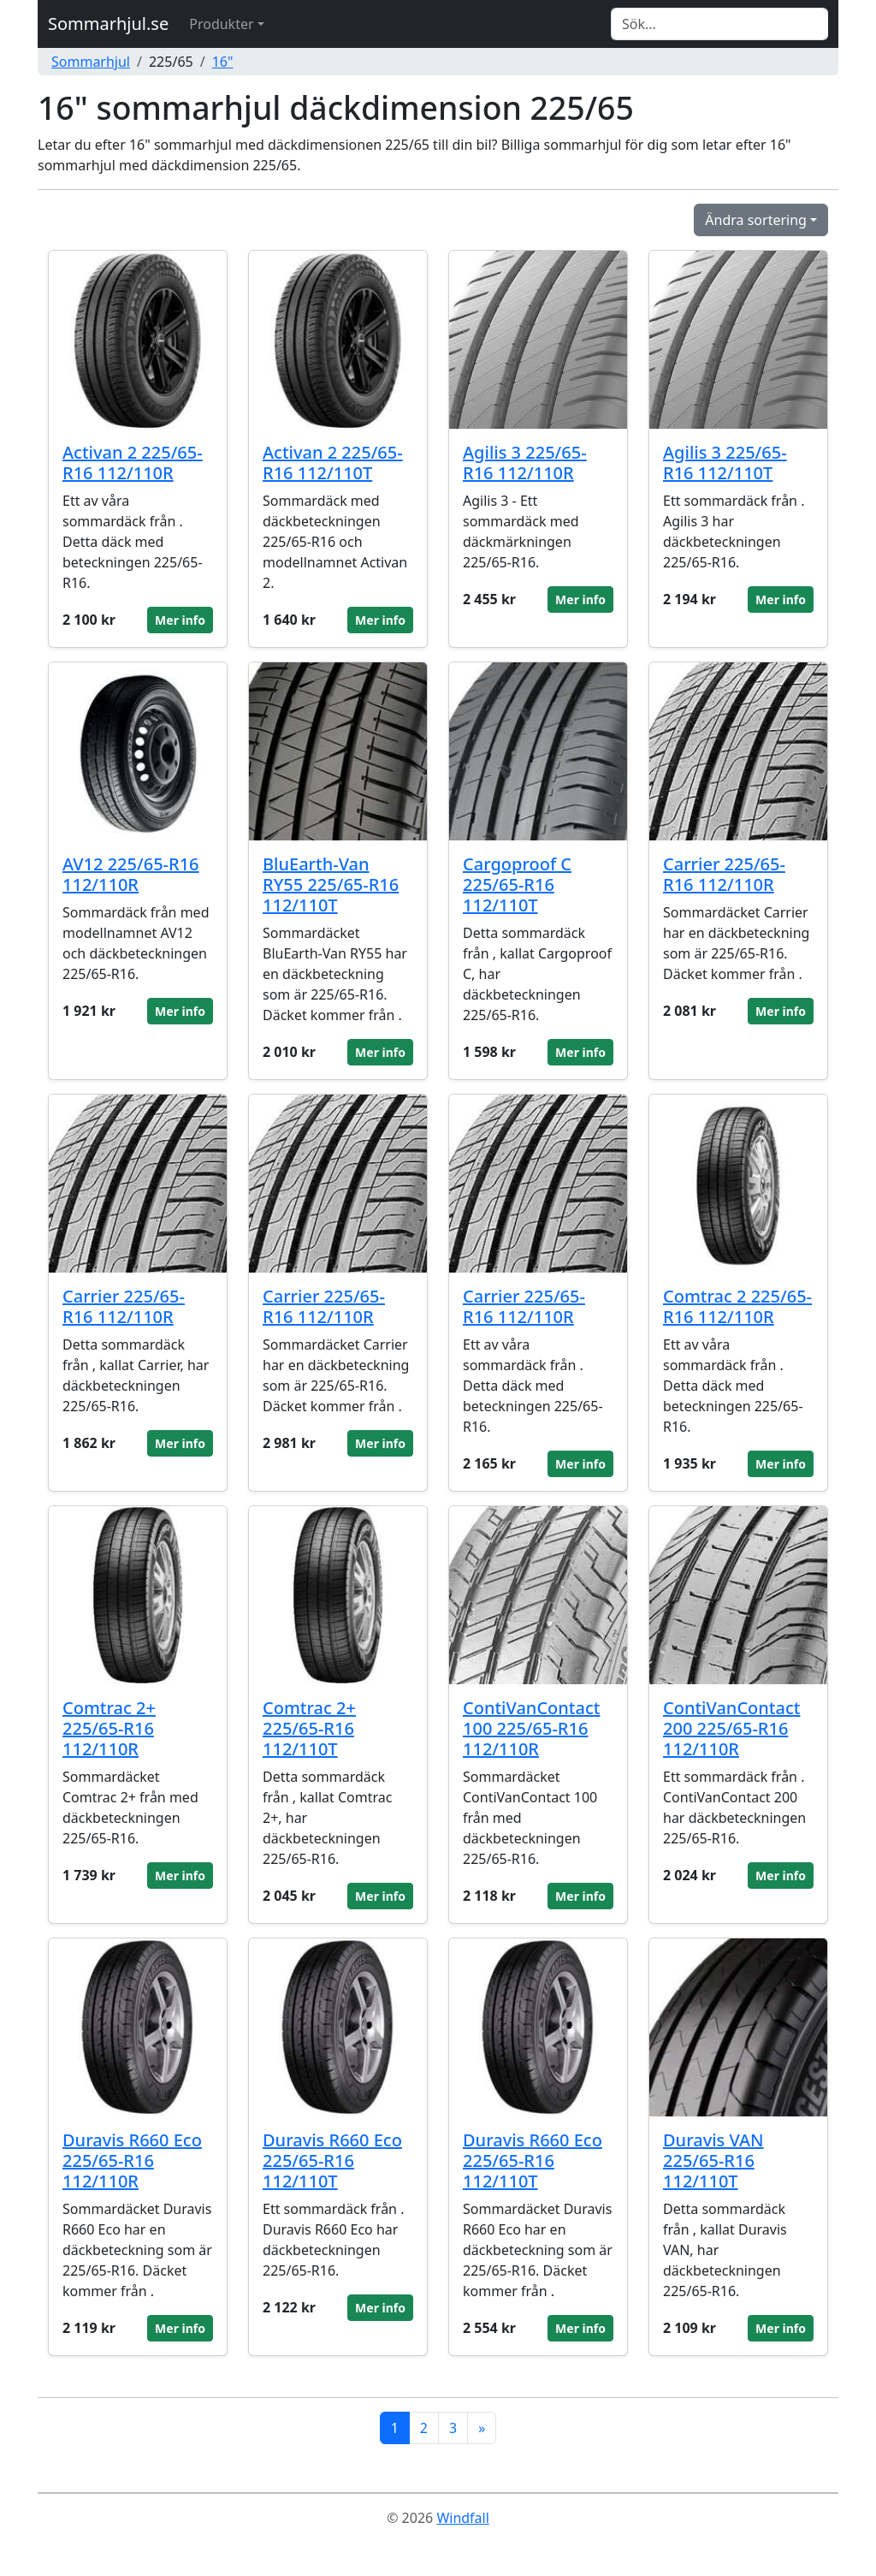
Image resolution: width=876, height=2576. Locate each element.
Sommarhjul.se (108, 23)
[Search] (719, 24)
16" (223, 61)
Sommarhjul (90, 61)
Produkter (221, 24)
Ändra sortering (756, 220)
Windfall (462, 2517)
